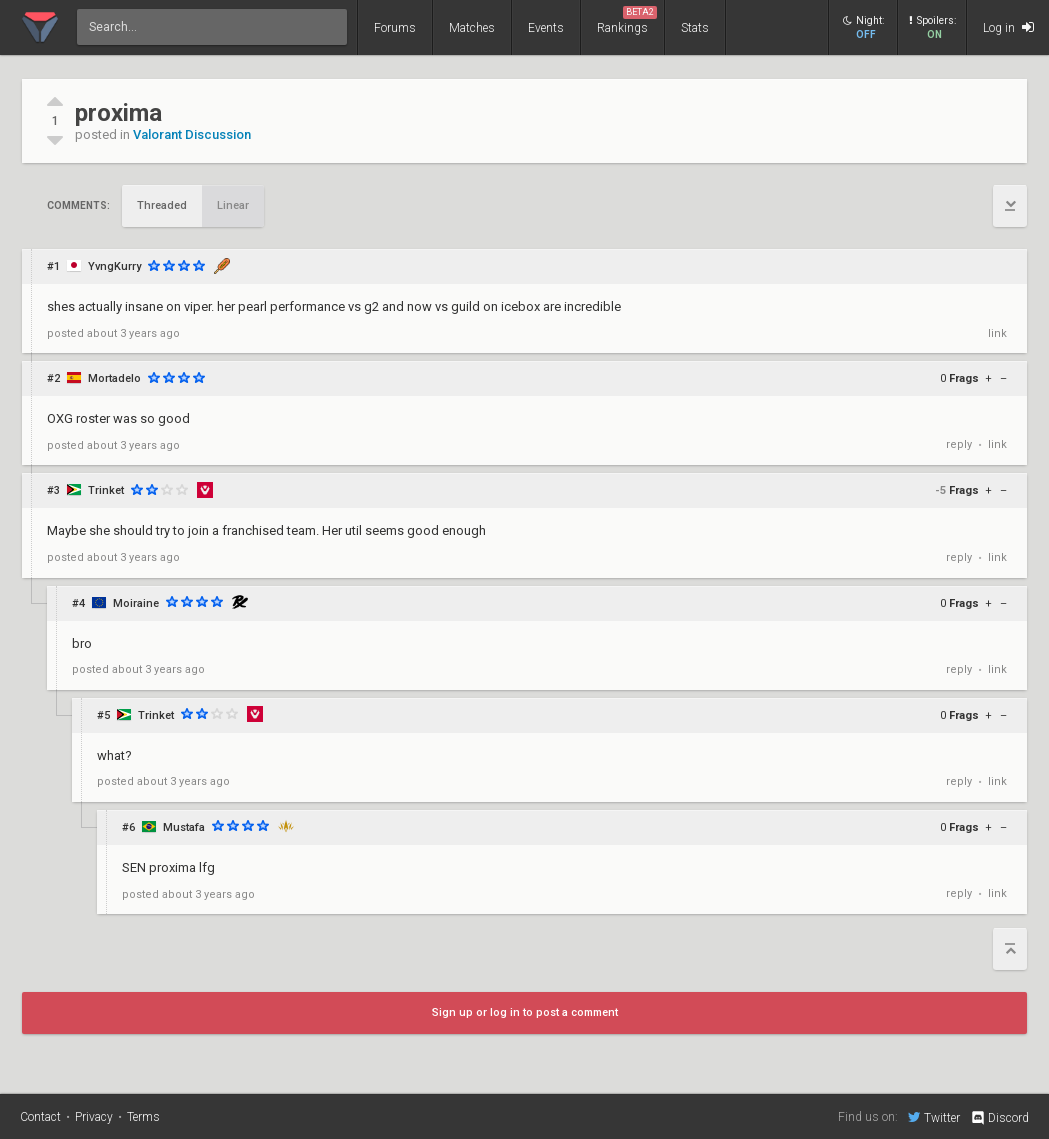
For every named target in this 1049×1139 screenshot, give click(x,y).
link (997, 333)
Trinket (106, 490)
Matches (472, 28)
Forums (395, 28)
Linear (233, 205)
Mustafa (184, 827)
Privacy (94, 1117)
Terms (143, 1117)
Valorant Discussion (192, 134)
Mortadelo (114, 378)
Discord (999, 1118)
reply (959, 444)
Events (546, 28)
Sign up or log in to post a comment (525, 1012)
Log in (1008, 27)
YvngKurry (114, 266)
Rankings (627, 20)
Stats (695, 28)
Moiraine (136, 603)
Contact (40, 1117)
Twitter (934, 1117)
